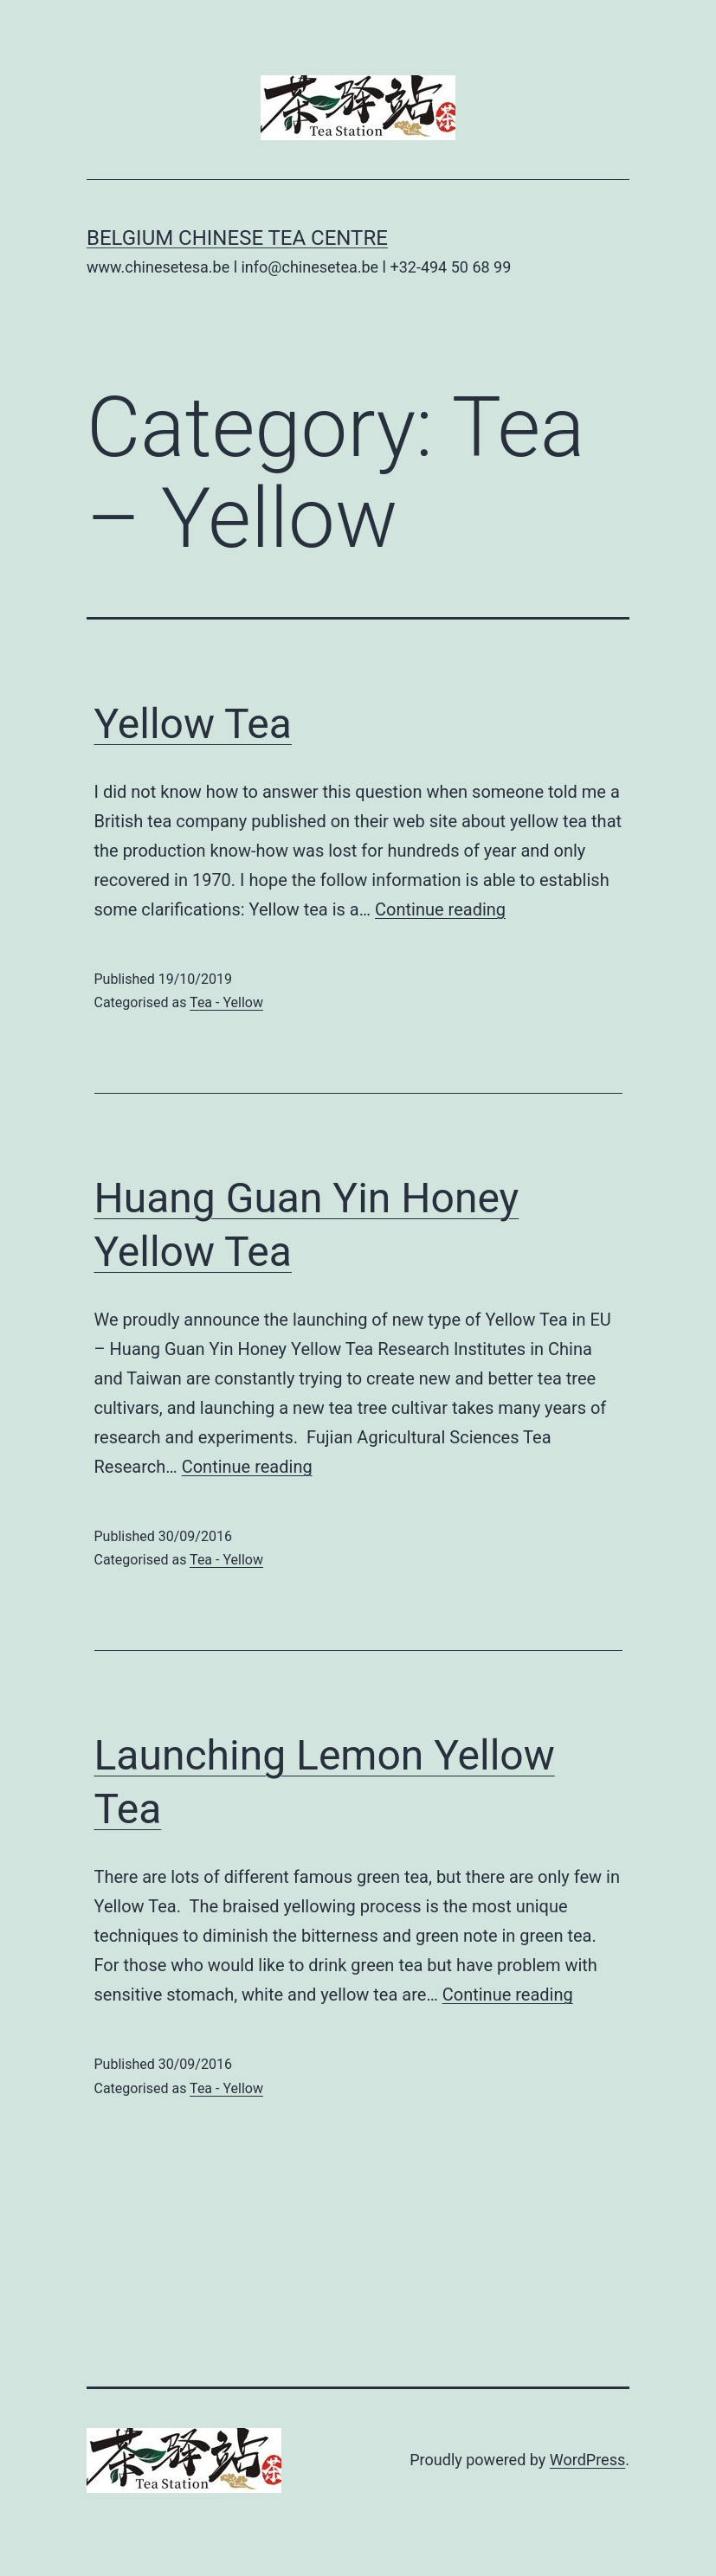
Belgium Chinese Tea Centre (237, 238)
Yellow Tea (193, 723)
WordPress (587, 2460)
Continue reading (440, 909)
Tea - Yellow (226, 1002)
